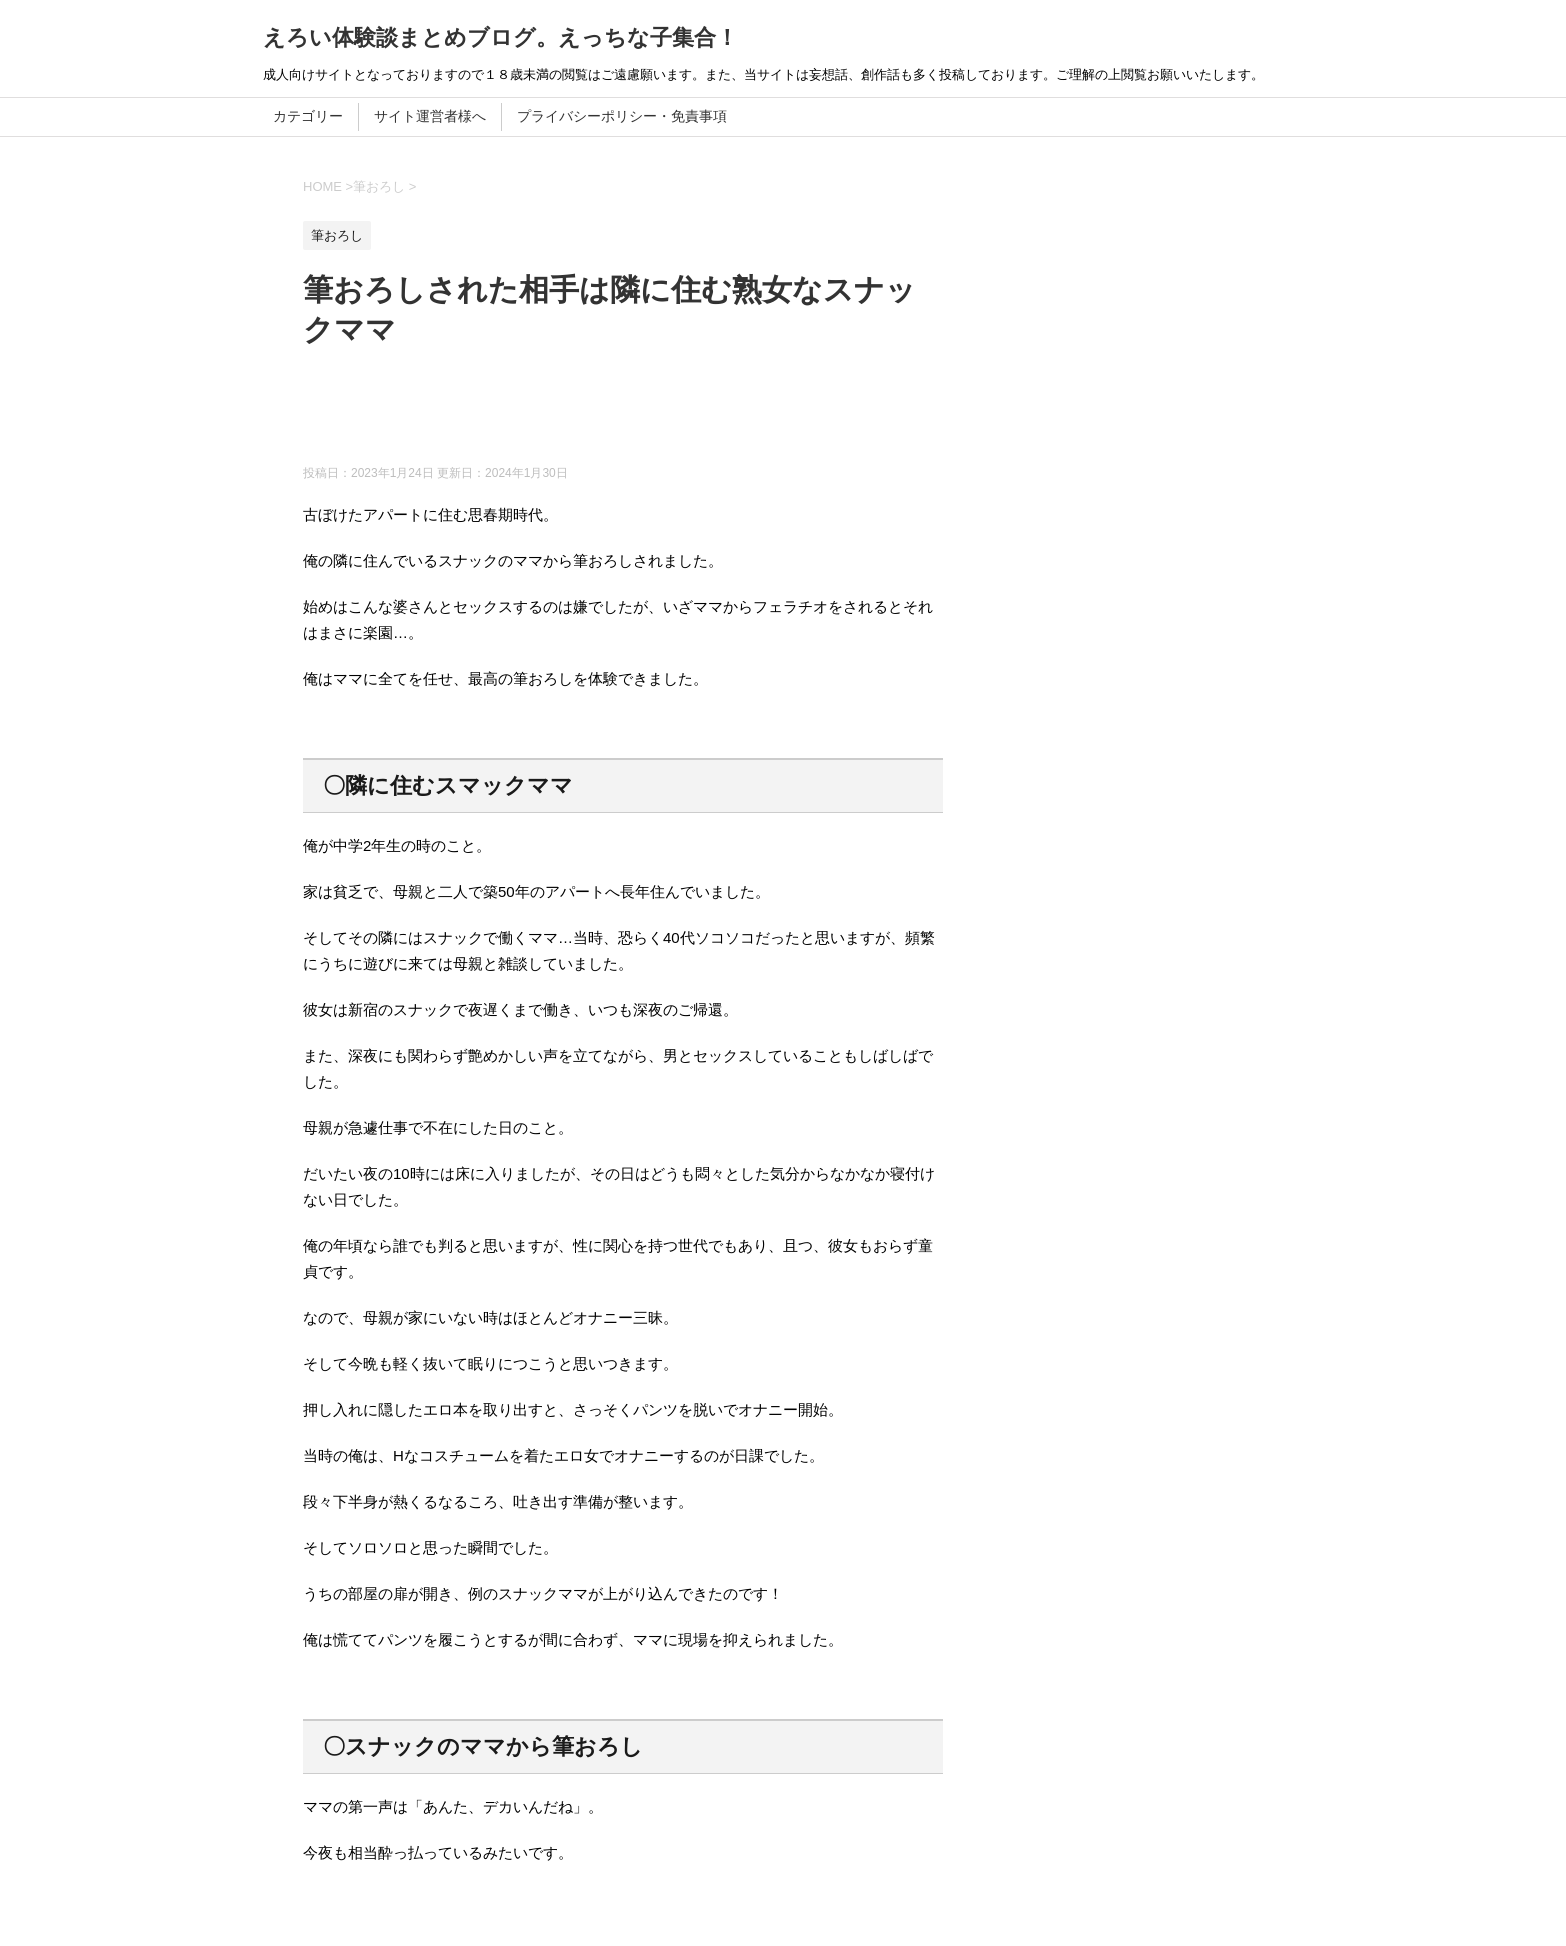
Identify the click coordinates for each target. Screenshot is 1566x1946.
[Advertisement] (667, 415)
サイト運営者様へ (430, 116)
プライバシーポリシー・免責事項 (622, 116)
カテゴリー (308, 116)
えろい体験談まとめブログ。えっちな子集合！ (500, 37)
